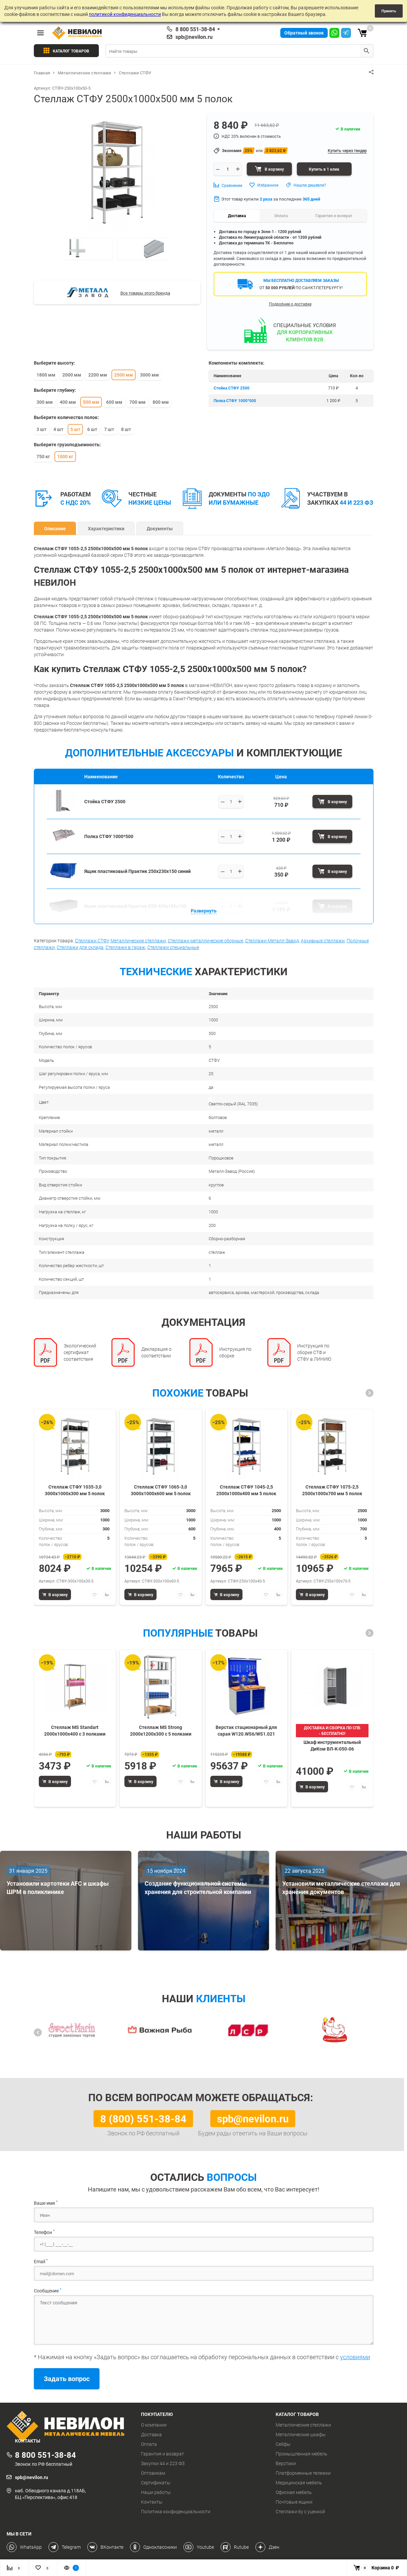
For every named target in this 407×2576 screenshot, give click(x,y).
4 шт (58, 429)
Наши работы (156, 2492)
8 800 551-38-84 (195, 29)
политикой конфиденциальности (125, 14)
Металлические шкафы (301, 2434)
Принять (388, 10)
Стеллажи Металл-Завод (272, 940)
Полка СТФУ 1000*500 (235, 400)
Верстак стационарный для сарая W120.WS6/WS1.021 (246, 1730)
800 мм (161, 402)
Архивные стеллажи (323, 940)
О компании (154, 2425)
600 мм (114, 402)
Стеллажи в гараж (125, 947)
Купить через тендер (347, 150)
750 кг (43, 456)
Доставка (151, 2434)
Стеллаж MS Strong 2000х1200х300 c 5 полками (160, 1730)
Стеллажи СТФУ (91, 940)
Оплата (149, 2444)
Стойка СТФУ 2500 (231, 387)
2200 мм (97, 375)
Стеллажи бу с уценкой (300, 2511)
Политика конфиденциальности (175, 2511)
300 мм (44, 402)
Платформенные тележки (303, 2473)
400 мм (68, 402)
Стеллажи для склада (80, 947)
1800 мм (45, 375)
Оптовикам (153, 2473)
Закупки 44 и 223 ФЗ (162, 2463)
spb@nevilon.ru (194, 37)
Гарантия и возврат (162, 2453)
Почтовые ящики (294, 2502)
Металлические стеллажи (138, 940)
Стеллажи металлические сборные (205, 940)
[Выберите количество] (231, 801)
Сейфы (283, 2444)
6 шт (92, 429)
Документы (160, 528)
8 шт (126, 429)
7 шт (109, 429)
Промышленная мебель (301, 2453)
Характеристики (106, 528)
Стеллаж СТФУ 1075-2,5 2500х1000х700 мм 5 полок (332, 1490)
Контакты (152, 2502)
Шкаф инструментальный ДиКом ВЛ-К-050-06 (332, 1745)
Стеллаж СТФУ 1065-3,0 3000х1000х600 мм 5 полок (161, 1490)
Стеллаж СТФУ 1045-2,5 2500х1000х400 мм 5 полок (246, 1490)
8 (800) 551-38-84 (143, 2118)
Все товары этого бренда (145, 293)
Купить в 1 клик (324, 169)
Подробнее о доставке (290, 303)
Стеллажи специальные (173, 947)
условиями (355, 2357)
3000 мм (149, 375)
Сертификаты (155, 2482)
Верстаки (286, 2463)
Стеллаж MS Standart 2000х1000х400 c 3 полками (74, 1730)
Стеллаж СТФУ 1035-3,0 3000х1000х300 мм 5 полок (75, 1490)
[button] (369, 1393)
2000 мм (71, 375)
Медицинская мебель (299, 2482)
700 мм (137, 402)
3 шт (41, 429)
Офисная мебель (294, 2492)
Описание (55, 528)
